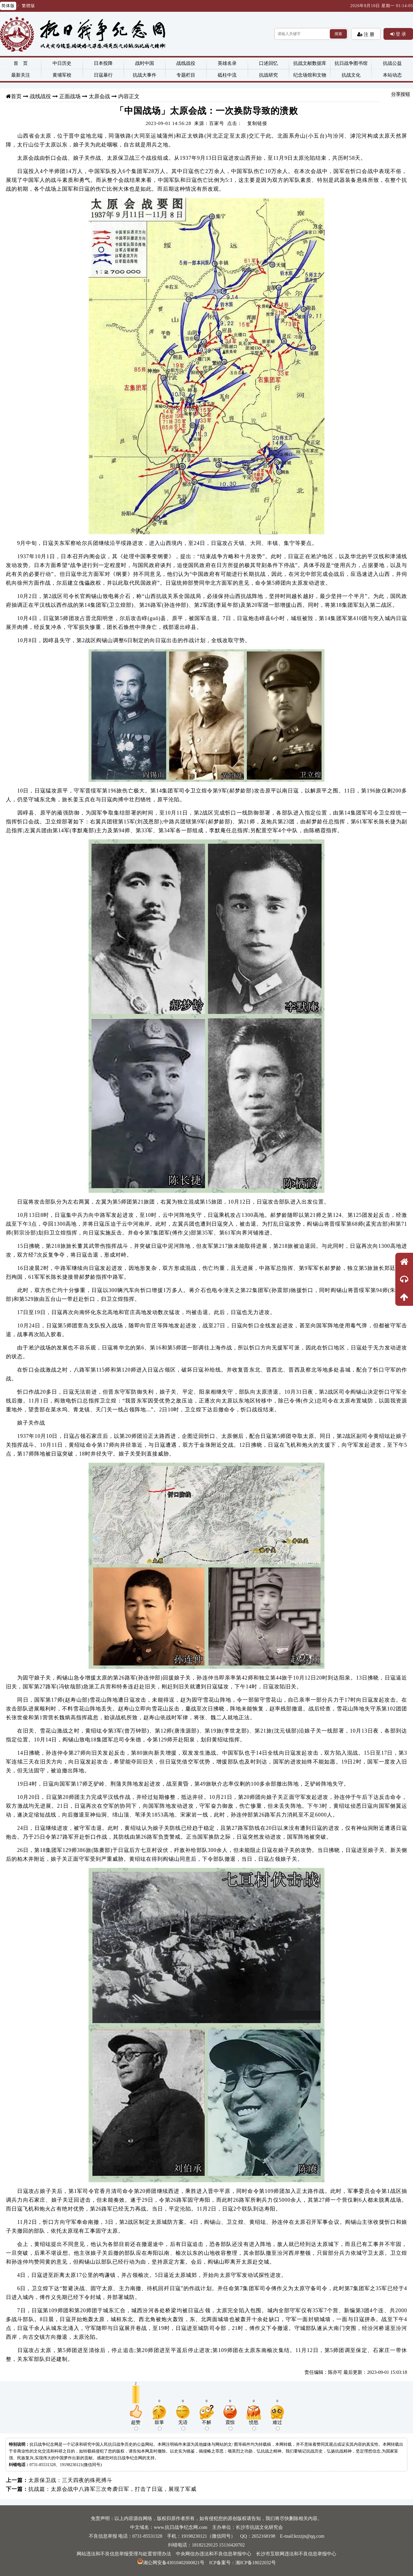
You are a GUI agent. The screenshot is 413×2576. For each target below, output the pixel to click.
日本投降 (103, 63)
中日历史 (62, 63)
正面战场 (70, 96)
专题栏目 (185, 75)
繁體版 (28, 6)
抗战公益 (392, 63)
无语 (183, 2425)
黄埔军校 (62, 75)
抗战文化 (351, 75)
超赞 (135, 2425)
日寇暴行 (103, 75)
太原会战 (99, 96)
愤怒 (253, 2425)
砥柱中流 (227, 75)
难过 (277, 2425)
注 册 (368, 34)
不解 (206, 2425)
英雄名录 (227, 63)
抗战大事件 (144, 75)
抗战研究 (268, 75)
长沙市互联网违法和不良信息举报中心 (296, 2553)
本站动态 (392, 75)
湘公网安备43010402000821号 (170, 2562)
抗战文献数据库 (309, 63)
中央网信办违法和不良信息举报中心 (213, 2553)
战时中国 (144, 63)
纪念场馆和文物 (309, 75)
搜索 (338, 34)
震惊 (230, 2425)
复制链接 (257, 123)
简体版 (8, 6)
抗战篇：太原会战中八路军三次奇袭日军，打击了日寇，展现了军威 (112, 2489)
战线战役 (185, 63)
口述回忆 (268, 63)
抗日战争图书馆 (351, 63)
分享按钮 (400, 94)
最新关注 (20, 75)
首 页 (21, 63)
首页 (16, 96)
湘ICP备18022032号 (255, 2562)
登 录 (400, 34)
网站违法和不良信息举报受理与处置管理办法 (124, 2553)
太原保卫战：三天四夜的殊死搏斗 (70, 2480)
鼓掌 (159, 2425)
